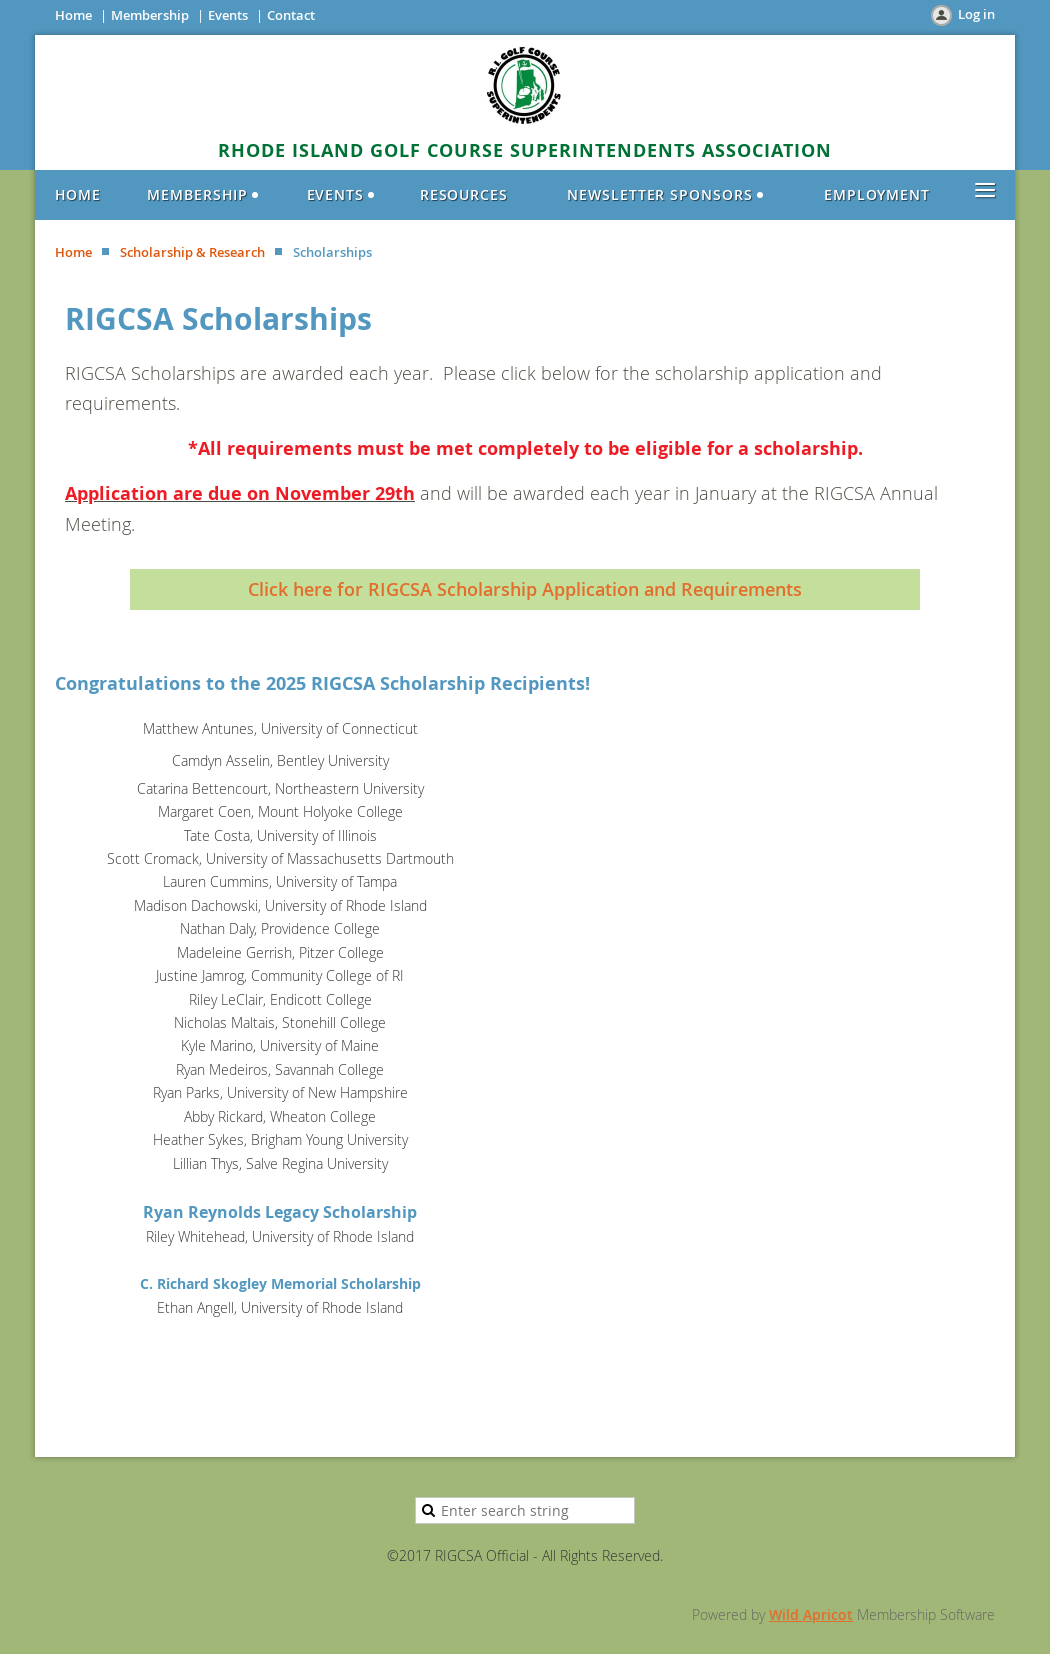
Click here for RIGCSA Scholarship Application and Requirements (525, 589)
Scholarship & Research (192, 252)
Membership (150, 15)
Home (73, 15)
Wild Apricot (811, 1614)
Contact (291, 15)
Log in (976, 14)
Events (228, 15)
